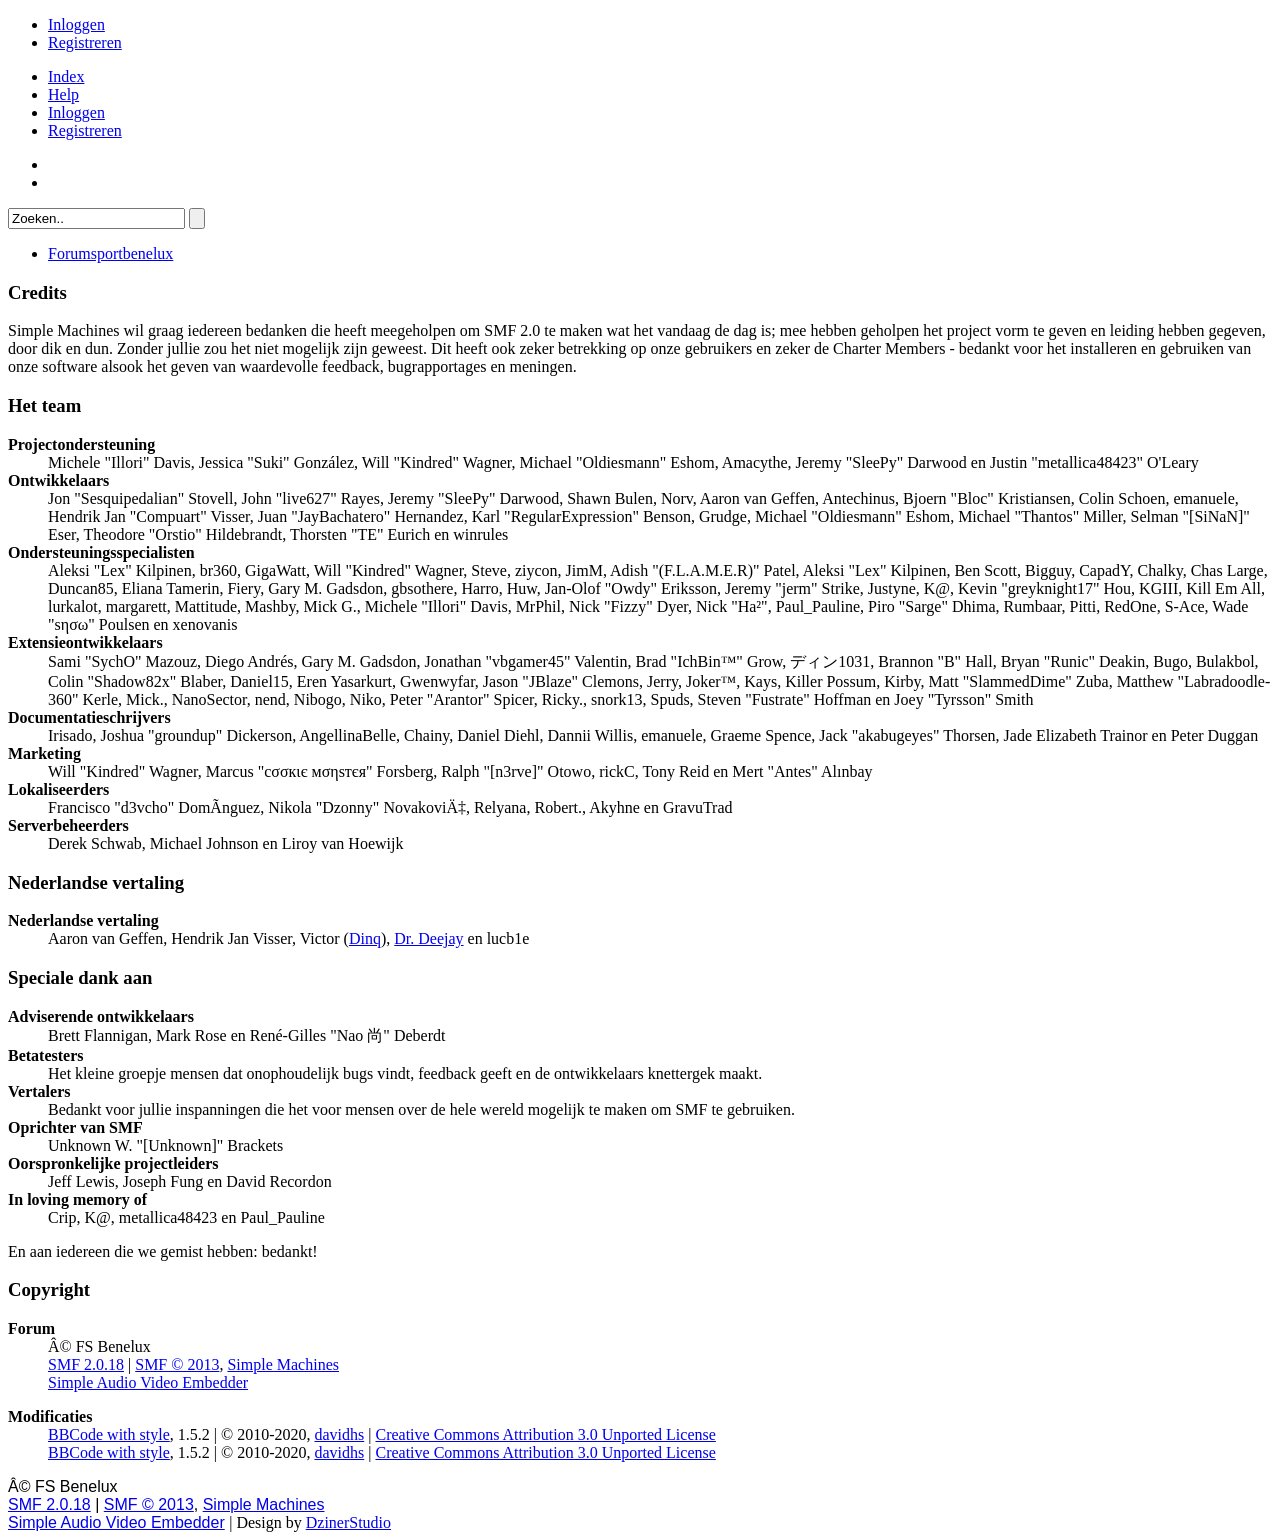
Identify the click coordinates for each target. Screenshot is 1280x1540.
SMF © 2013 (177, 1364)
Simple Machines (283, 1364)
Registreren (85, 42)
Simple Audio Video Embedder (148, 1382)
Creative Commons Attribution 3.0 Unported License (545, 1434)
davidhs (339, 1434)
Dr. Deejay (428, 938)
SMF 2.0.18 (86, 1364)
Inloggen (76, 24)
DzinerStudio (348, 1522)
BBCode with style (109, 1434)
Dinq (365, 938)
